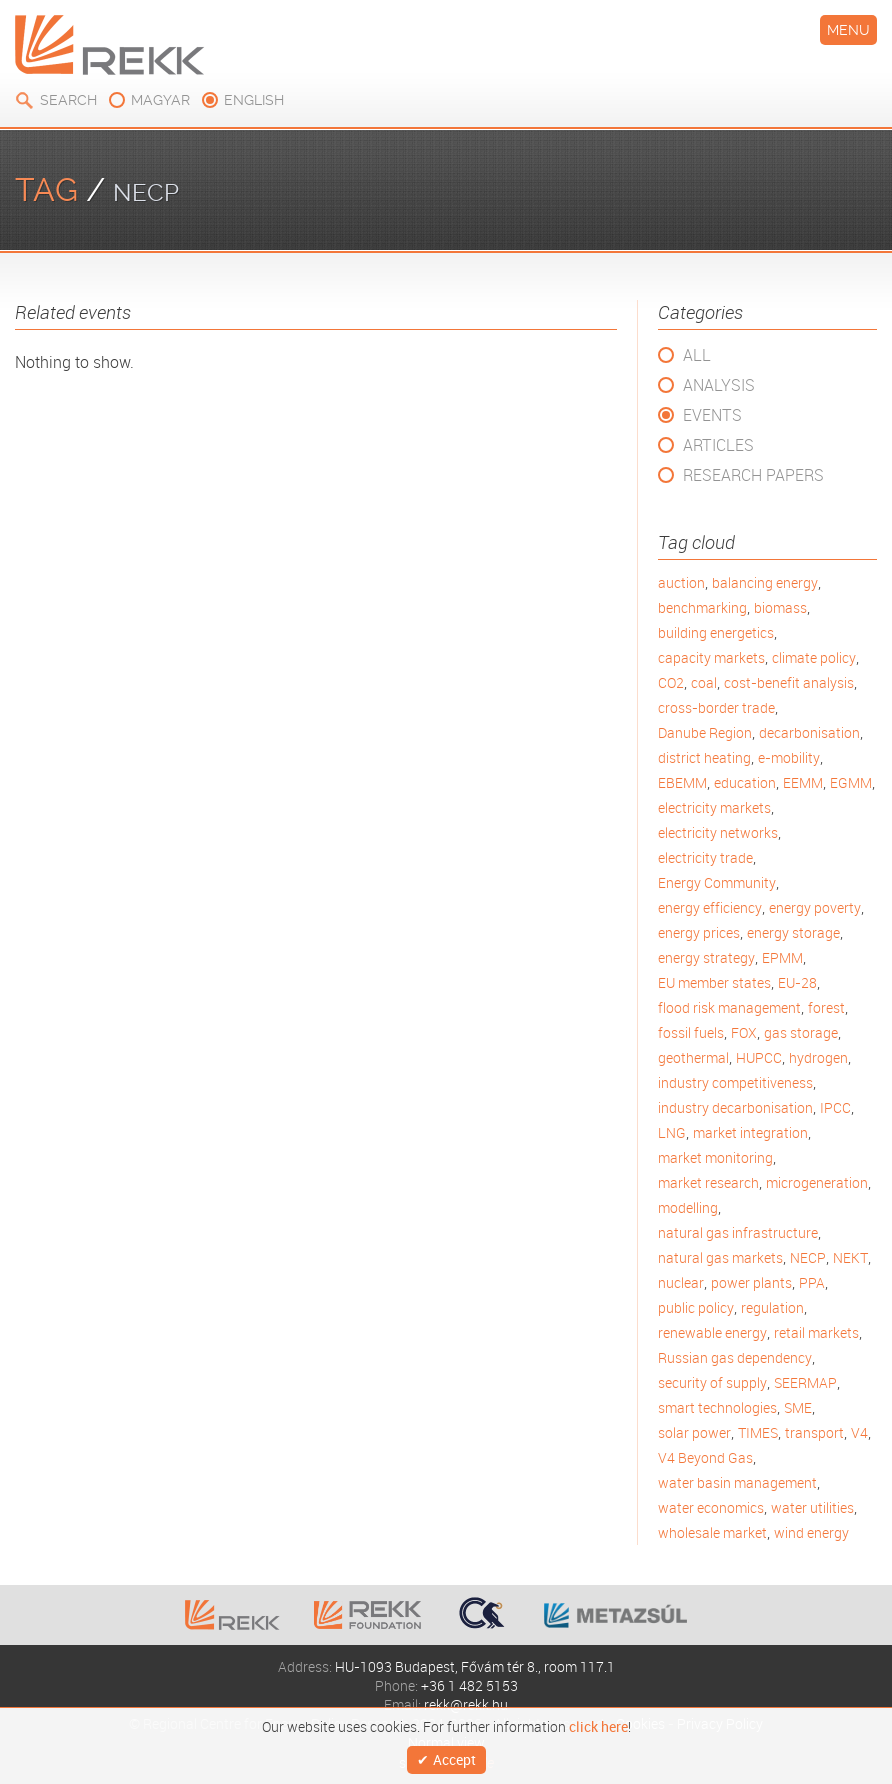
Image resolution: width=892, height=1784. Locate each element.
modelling (688, 1207)
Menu (848, 30)
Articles (718, 445)
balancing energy (765, 582)
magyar (160, 100)
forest (826, 1007)
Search (68, 100)
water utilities (812, 1507)
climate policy (814, 657)
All (697, 355)
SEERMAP (805, 1382)
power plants (751, 1282)
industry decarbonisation (735, 1107)
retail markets (816, 1332)
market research (708, 1182)
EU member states (714, 982)
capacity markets (711, 657)
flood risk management (729, 1007)
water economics (711, 1507)
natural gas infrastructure (738, 1232)
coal (704, 682)
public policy (696, 1307)
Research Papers (753, 475)
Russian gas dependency (735, 1357)
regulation (772, 1307)
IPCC (835, 1107)
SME (798, 1407)
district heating (704, 757)
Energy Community (717, 882)
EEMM (803, 782)
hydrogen (818, 1057)
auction (681, 582)
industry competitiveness (735, 1082)
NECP (808, 1257)
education (745, 782)
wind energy (811, 1532)
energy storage (793, 932)
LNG (672, 1132)
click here (598, 1721)
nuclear (681, 1282)
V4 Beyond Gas (705, 1457)
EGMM (851, 782)
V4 (859, 1432)
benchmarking (702, 607)
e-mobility (789, 757)
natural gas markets (720, 1257)
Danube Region (705, 732)
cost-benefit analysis (789, 682)
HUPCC (759, 1057)
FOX (744, 1032)
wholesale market (712, 1532)
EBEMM (682, 782)
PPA (812, 1282)
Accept (454, 1756)
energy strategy (706, 957)
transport (814, 1432)
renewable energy (712, 1332)
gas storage (801, 1032)
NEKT (850, 1257)
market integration (750, 1132)
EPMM (782, 957)
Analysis (719, 385)
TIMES (758, 1432)
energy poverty (815, 907)
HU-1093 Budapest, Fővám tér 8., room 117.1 (475, 1666)
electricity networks (718, 832)
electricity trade (705, 857)
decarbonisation (809, 732)
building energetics (716, 632)
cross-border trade (716, 707)
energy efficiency (710, 907)
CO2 (671, 682)
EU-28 (797, 982)
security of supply (712, 1382)
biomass (780, 607)
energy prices (699, 932)
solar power (694, 1432)
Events (712, 415)
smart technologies (717, 1407)
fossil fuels (691, 1032)
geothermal (693, 1057)
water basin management (737, 1482)
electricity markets (714, 807)
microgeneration (817, 1182)
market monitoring (715, 1157)
